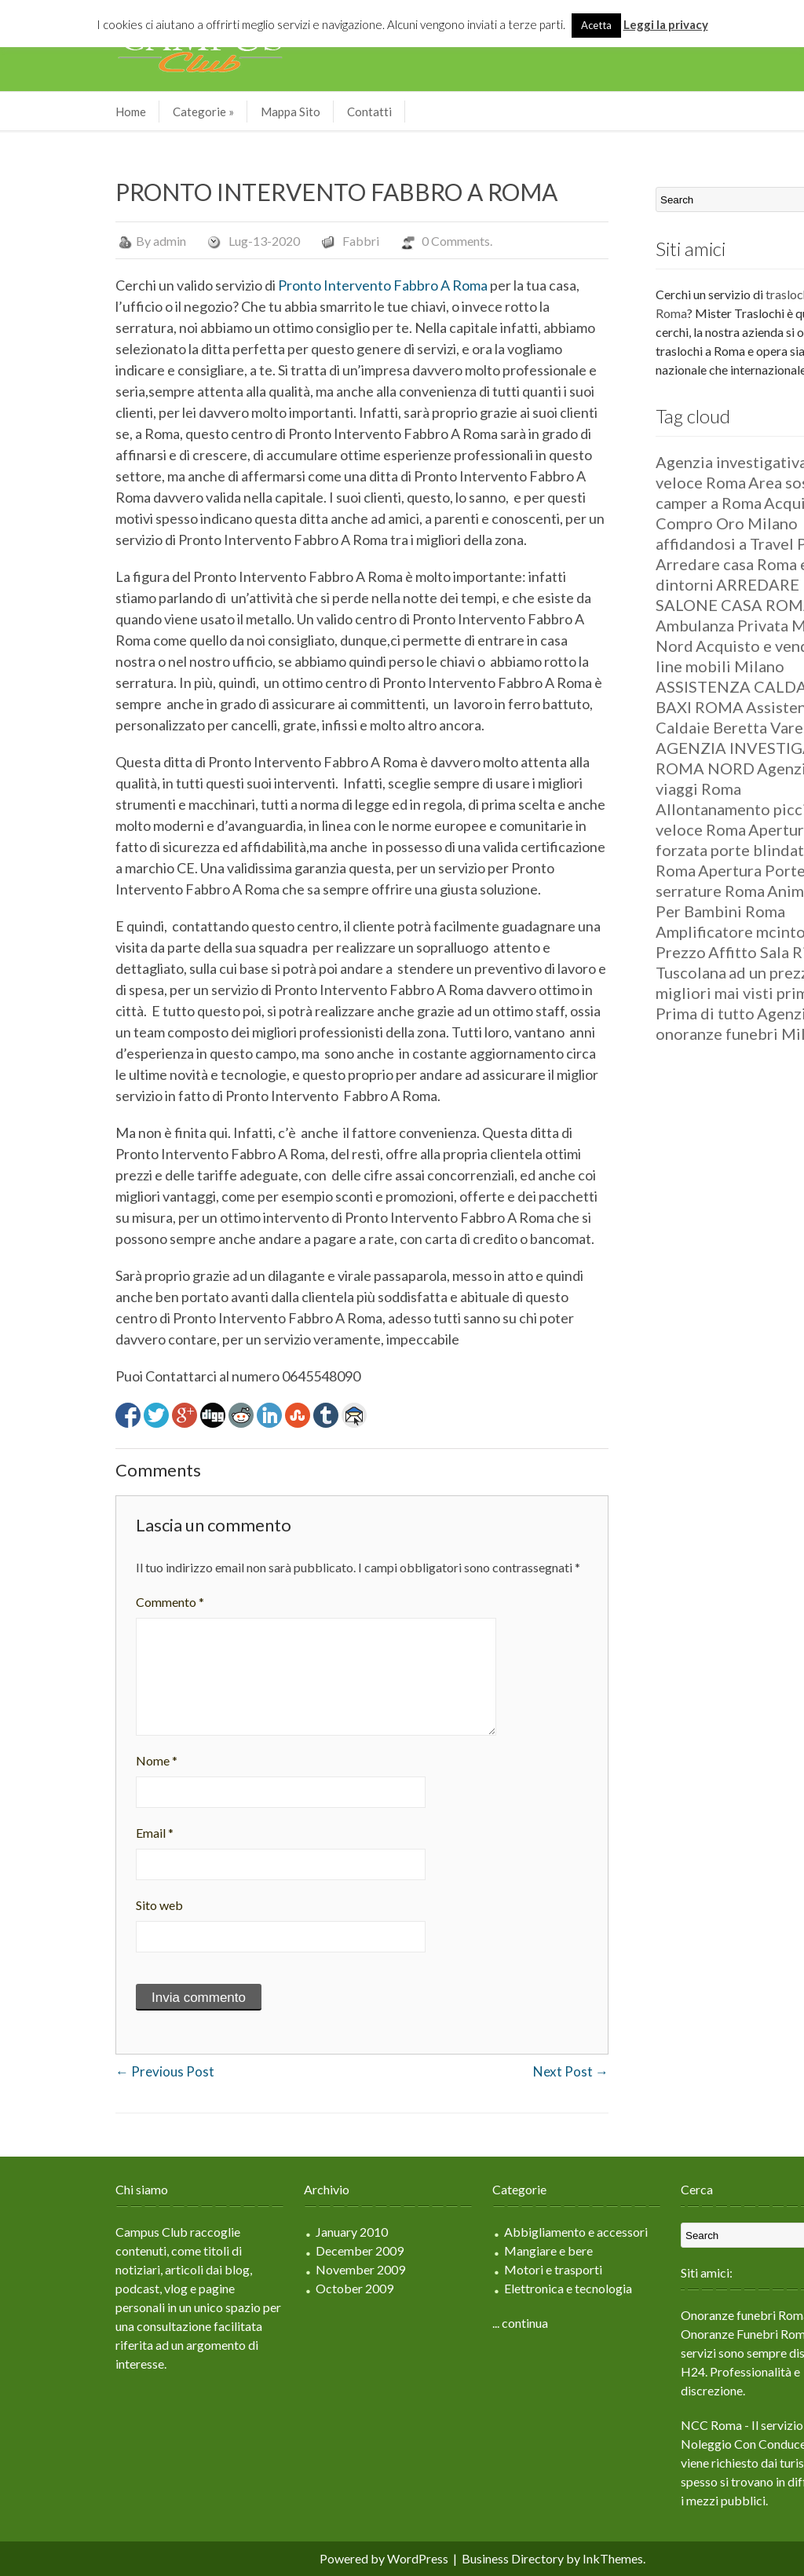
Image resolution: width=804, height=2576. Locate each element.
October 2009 (268, 2288)
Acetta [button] (596, 25)
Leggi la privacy (665, 24)
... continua (434, 2322)
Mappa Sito (204, 111)
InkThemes (526, 2558)
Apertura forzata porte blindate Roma (647, 850)
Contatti (283, 111)
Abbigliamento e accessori (489, 2231)
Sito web (73, 1904)
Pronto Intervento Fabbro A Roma (296, 285)
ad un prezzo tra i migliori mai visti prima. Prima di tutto (666, 993)
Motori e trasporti (467, 2269)
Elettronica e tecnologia (482, 2288)
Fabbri (274, 240)
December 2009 (273, 2250)
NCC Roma (625, 2424)
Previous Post (78, 2071)
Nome (70, 1760)
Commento (83, 1601)
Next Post (484, 2071)
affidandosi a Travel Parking (667, 543)
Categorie (117, 111)
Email (68, 1832)
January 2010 (265, 2231)
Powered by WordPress (297, 2558)
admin (83, 240)
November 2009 (274, 2269)
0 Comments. (370, 240)
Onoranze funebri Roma (658, 2314)
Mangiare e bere (462, 2250)
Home (44, 111)
